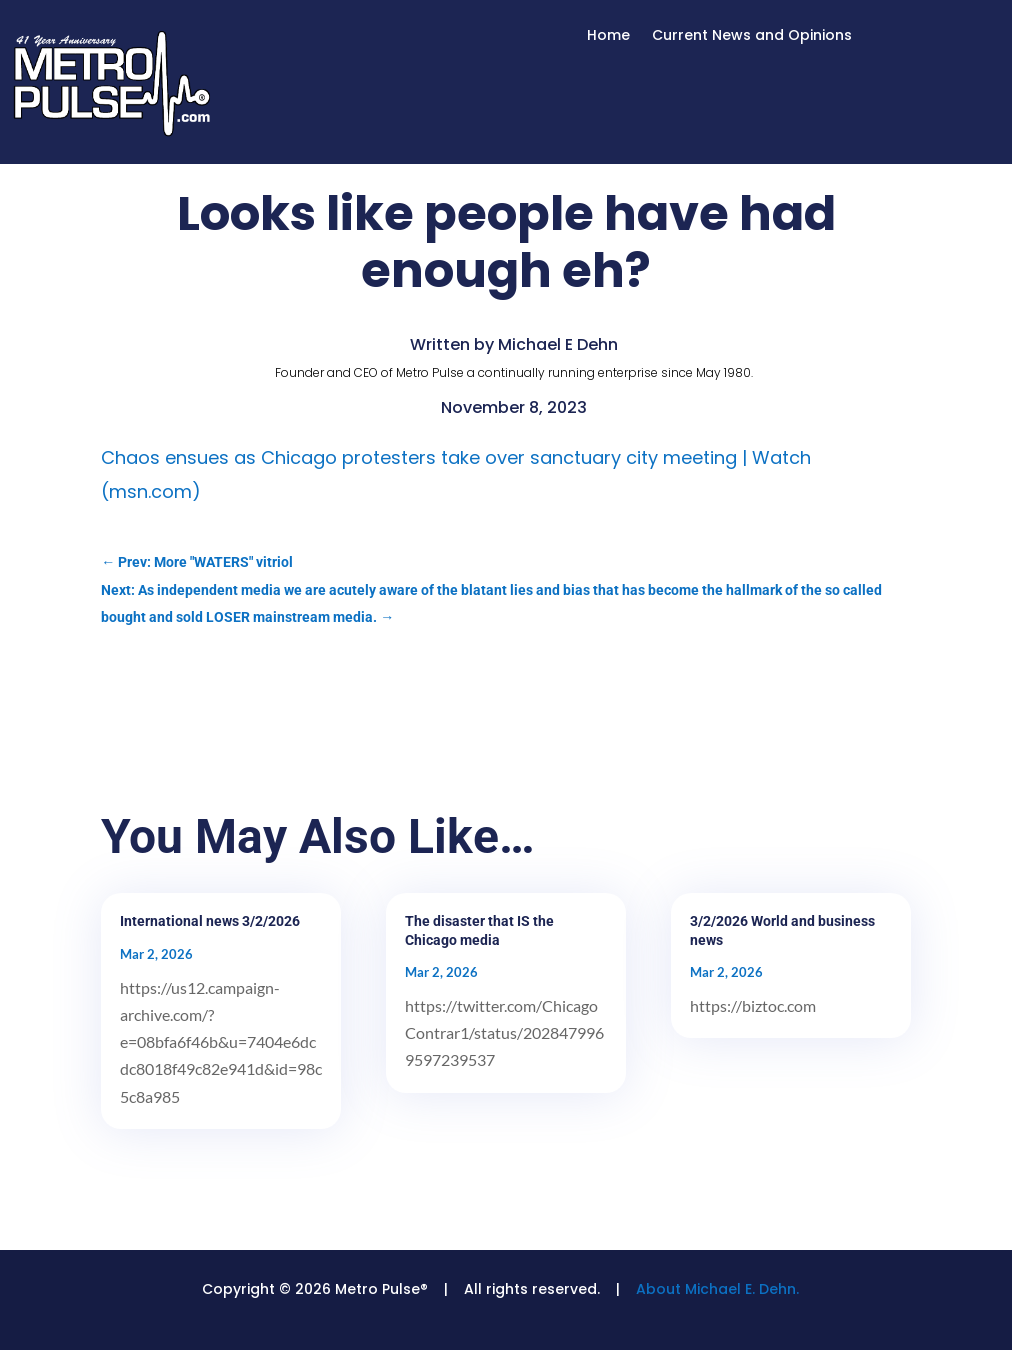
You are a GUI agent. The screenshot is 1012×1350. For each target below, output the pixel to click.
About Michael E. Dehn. (717, 1289)
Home (608, 36)
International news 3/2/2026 (210, 921)
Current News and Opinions (752, 36)
